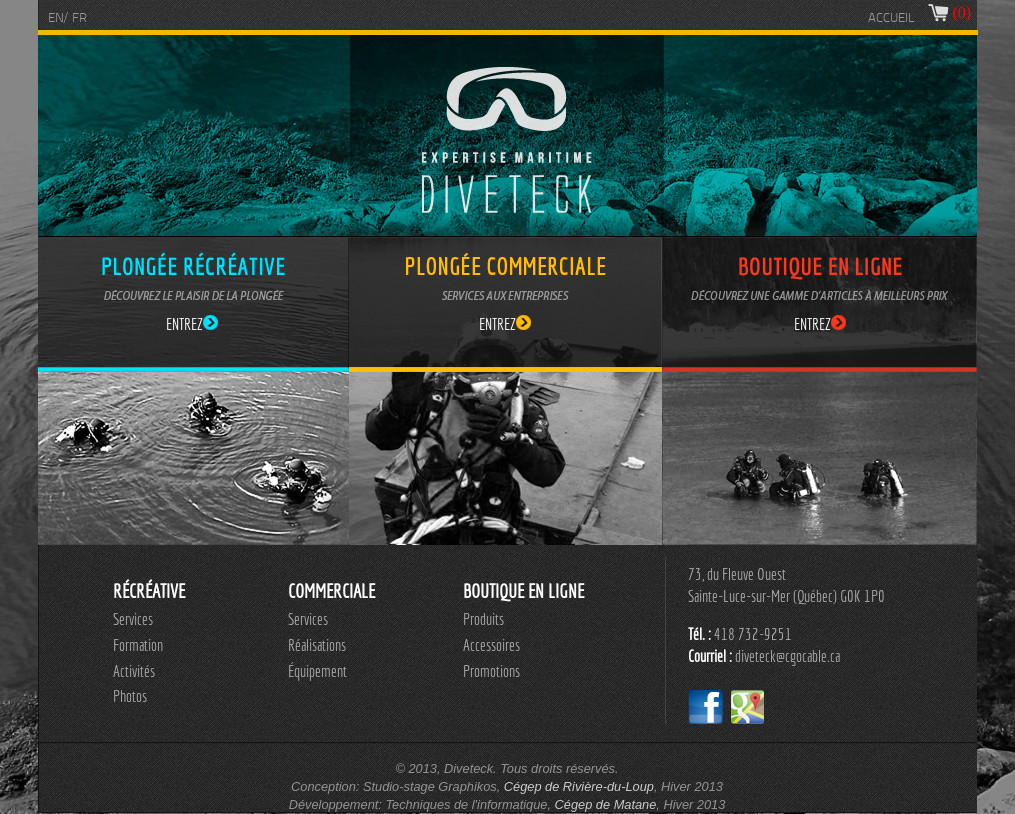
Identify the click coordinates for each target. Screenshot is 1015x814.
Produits (483, 619)
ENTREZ (192, 324)
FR (79, 18)
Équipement (317, 671)
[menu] (138, 658)
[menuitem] (138, 620)
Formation (138, 645)
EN (56, 18)
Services (133, 619)
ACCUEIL (891, 18)
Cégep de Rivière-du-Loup (579, 786)
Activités (134, 671)
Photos (130, 696)
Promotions (491, 671)
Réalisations (317, 645)
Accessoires (491, 645)
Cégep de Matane (606, 804)
